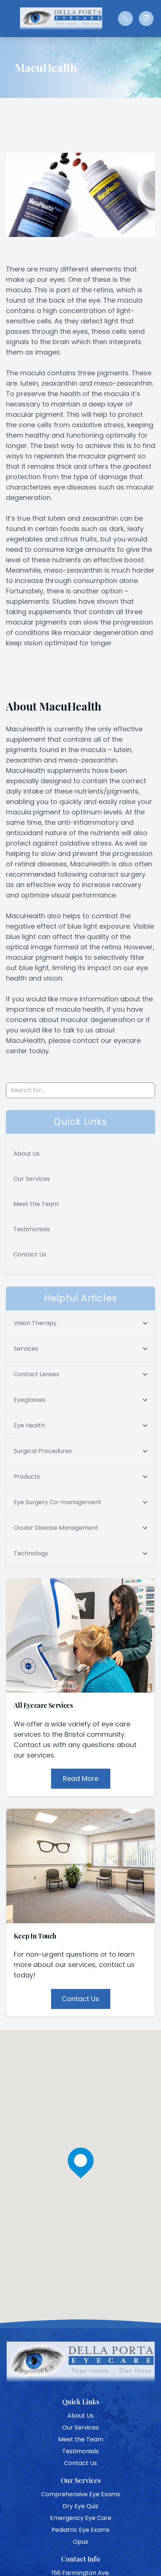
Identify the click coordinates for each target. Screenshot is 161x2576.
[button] (9, 18)
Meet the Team (35, 1204)
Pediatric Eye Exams (80, 2530)
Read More (80, 1778)
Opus (80, 2541)
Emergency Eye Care (80, 2518)
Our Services (31, 1179)
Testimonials (31, 1229)
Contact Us (29, 1254)
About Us (26, 1153)
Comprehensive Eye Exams (80, 2494)
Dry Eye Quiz (80, 2506)
